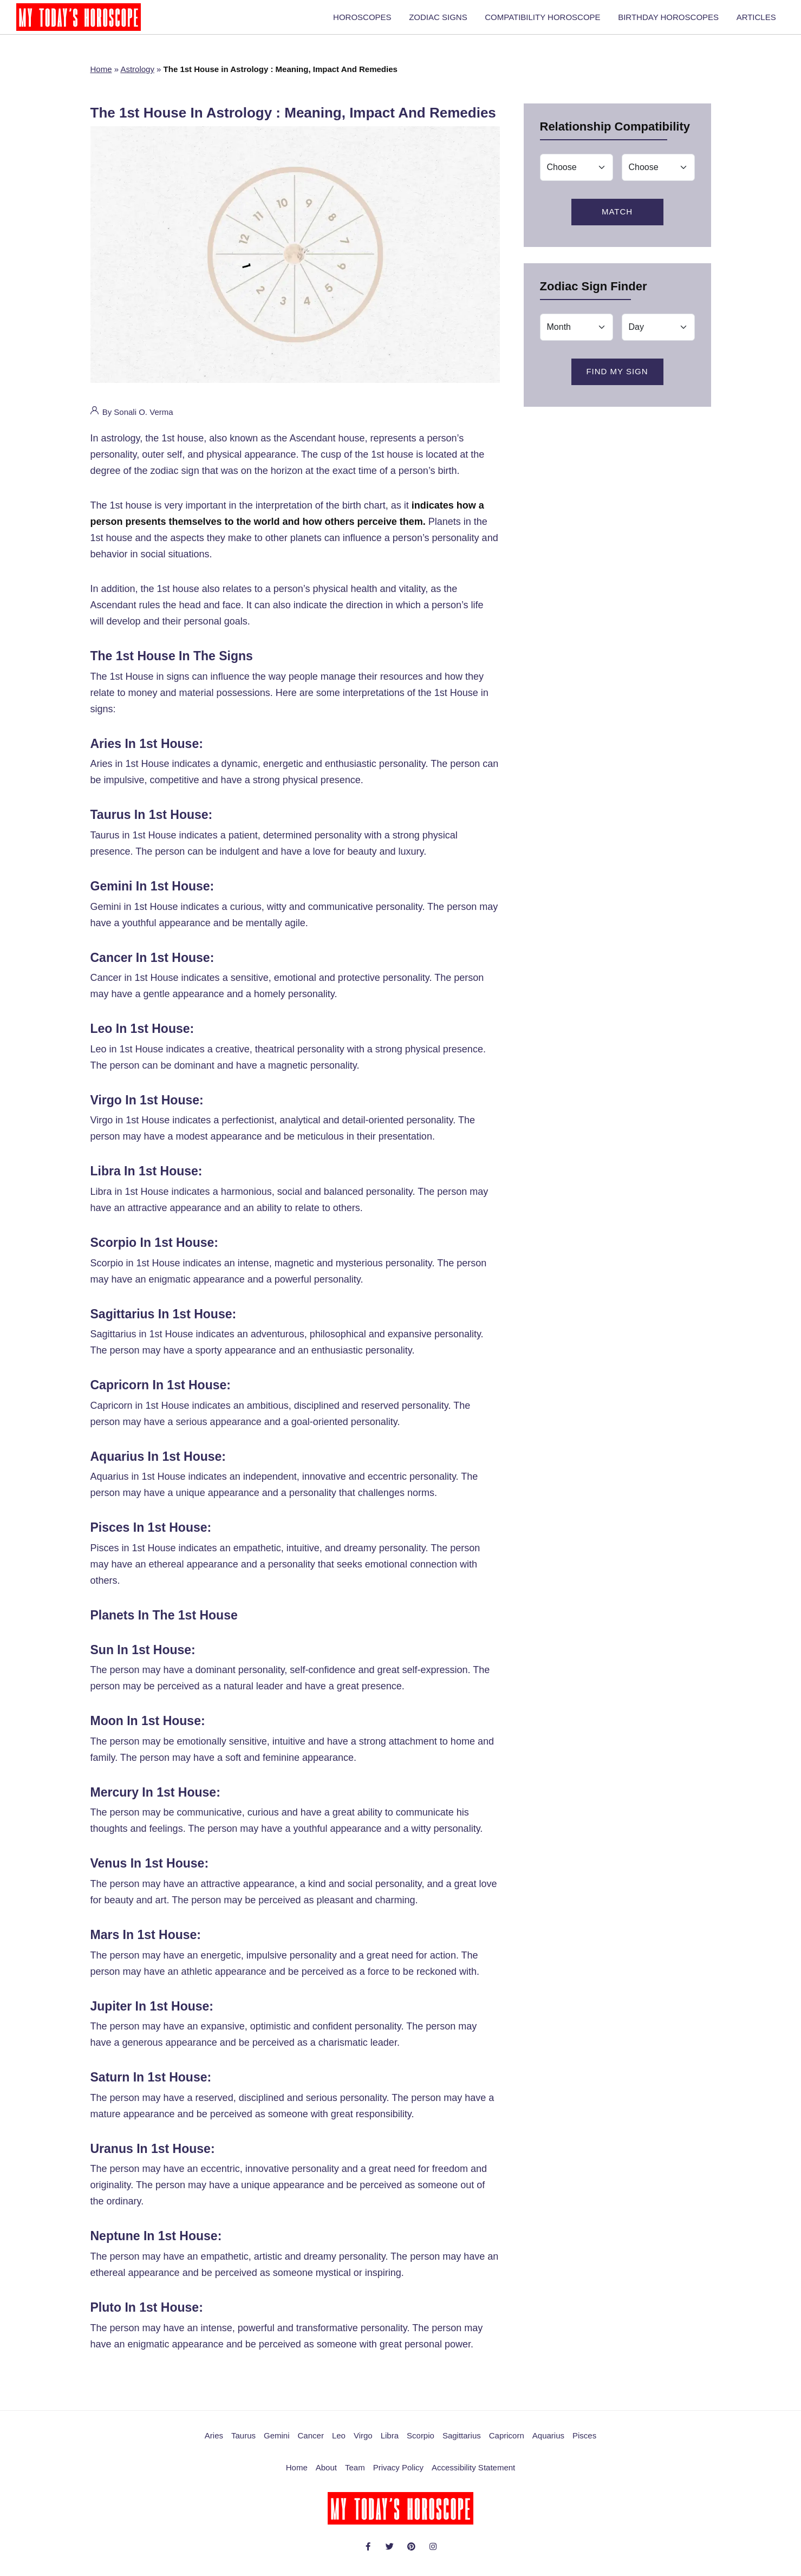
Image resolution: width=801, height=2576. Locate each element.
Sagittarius (461, 2442)
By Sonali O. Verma (131, 415)
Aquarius (548, 2442)
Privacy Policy (398, 2474)
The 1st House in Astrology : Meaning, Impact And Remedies (293, 119)
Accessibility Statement (473, 2474)
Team (355, 2474)
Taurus (243, 2442)
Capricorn (506, 2442)
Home (101, 75)
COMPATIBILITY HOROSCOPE (554, 20)
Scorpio (420, 2442)
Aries (214, 2442)
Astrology (137, 75)
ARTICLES (758, 20)
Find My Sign (617, 377)
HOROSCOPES (383, 20)
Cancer (311, 2442)
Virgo (363, 2442)
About (326, 2474)
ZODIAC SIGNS (454, 20)
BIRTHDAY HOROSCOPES (675, 20)
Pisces (584, 2442)
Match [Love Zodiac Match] (617, 218)
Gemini (277, 2442)
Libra (390, 2442)
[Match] (576, 173)
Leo (339, 2442)
